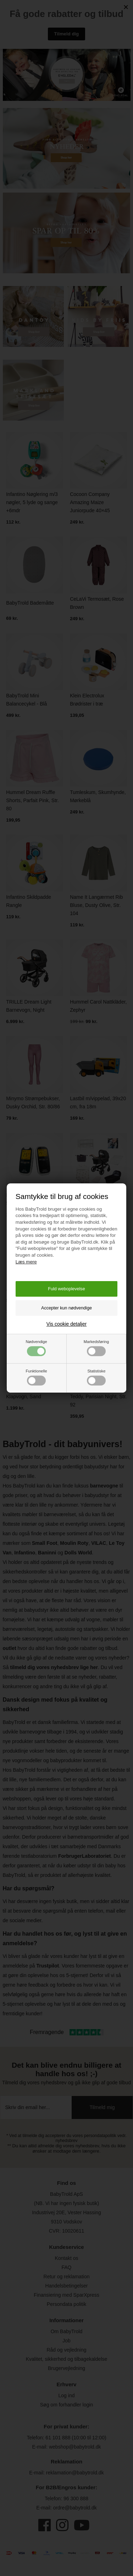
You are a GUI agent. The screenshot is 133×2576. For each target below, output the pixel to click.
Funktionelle (36, 1377)
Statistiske (96, 1377)
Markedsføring (96, 1348)
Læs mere (26, 1261)
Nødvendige (36, 1348)
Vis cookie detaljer (66, 1324)
